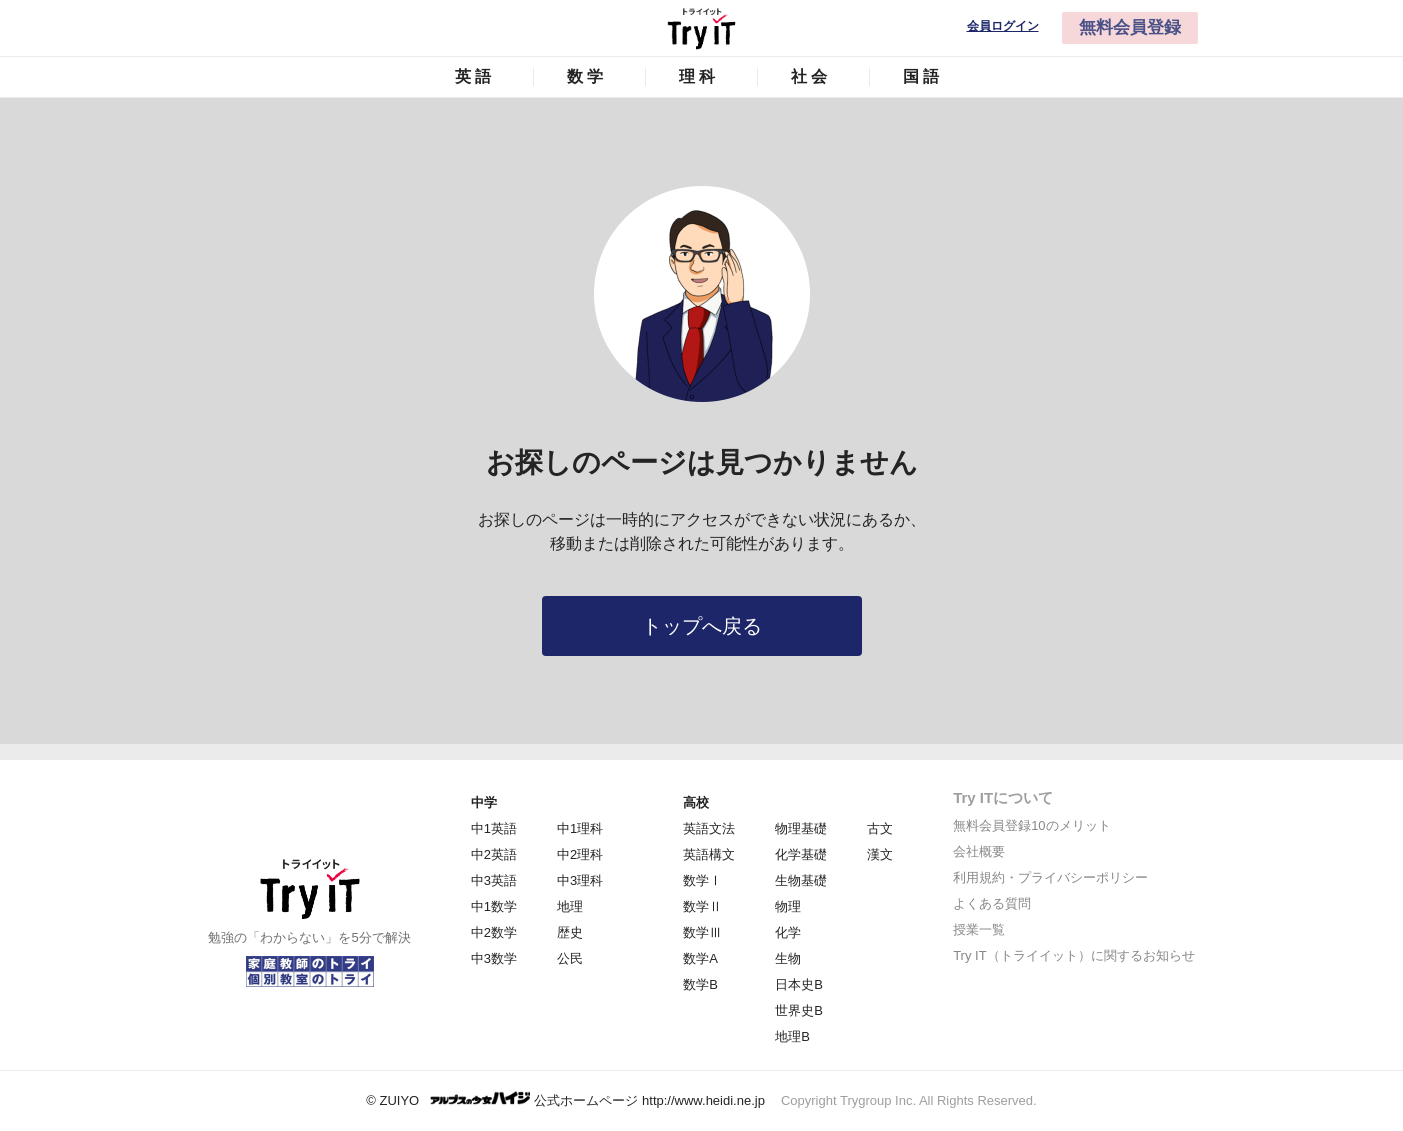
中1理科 (580, 828)
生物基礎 (801, 880)
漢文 (880, 854)
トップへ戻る (702, 626)
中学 (484, 802)
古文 (880, 828)
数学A (700, 958)
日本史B (799, 984)
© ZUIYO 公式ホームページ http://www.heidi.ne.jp (565, 1099)
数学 (587, 76)
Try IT (702, 28)
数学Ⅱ (702, 906)
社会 (811, 76)
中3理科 (580, 880)
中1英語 (494, 828)
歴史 (570, 932)
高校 (696, 802)
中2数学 (494, 932)
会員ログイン (1003, 26)
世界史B (799, 1010)
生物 (788, 958)
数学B (700, 984)
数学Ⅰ (702, 880)
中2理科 (580, 854)
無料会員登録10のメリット (1031, 825)
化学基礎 (801, 854)
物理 (788, 906)
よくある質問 (992, 903)
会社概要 (979, 851)
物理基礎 (801, 828)
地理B (792, 1036)
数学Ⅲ (702, 932)
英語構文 (709, 854)
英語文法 (709, 828)
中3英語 (494, 880)
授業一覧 (979, 929)
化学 (788, 932)
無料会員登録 (1130, 27)
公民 (570, 958)
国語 (923, 76)
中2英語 (494, 854)
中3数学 (494, 958)
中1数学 (494, 906)
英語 (475, 76)
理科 (699, 76)
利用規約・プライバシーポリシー (1050, 877)
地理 (570, 906)
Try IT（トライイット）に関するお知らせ (1073, 955)
